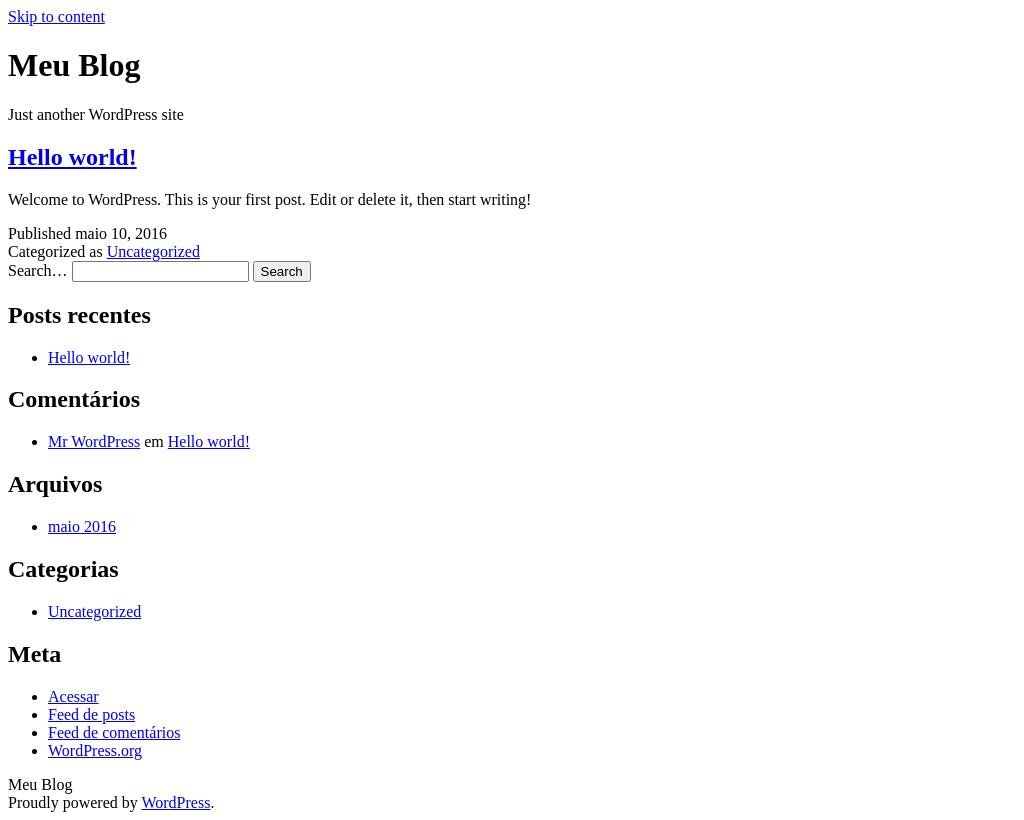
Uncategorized (153, 251)
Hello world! (72, 157)
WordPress (175, 802)
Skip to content (56, 16)
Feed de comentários (114, 732)
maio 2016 (82, 526)
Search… (38, 270)
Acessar (73, 696)
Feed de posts (91, 714)
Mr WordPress (94, 441)
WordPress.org (95, 750)
